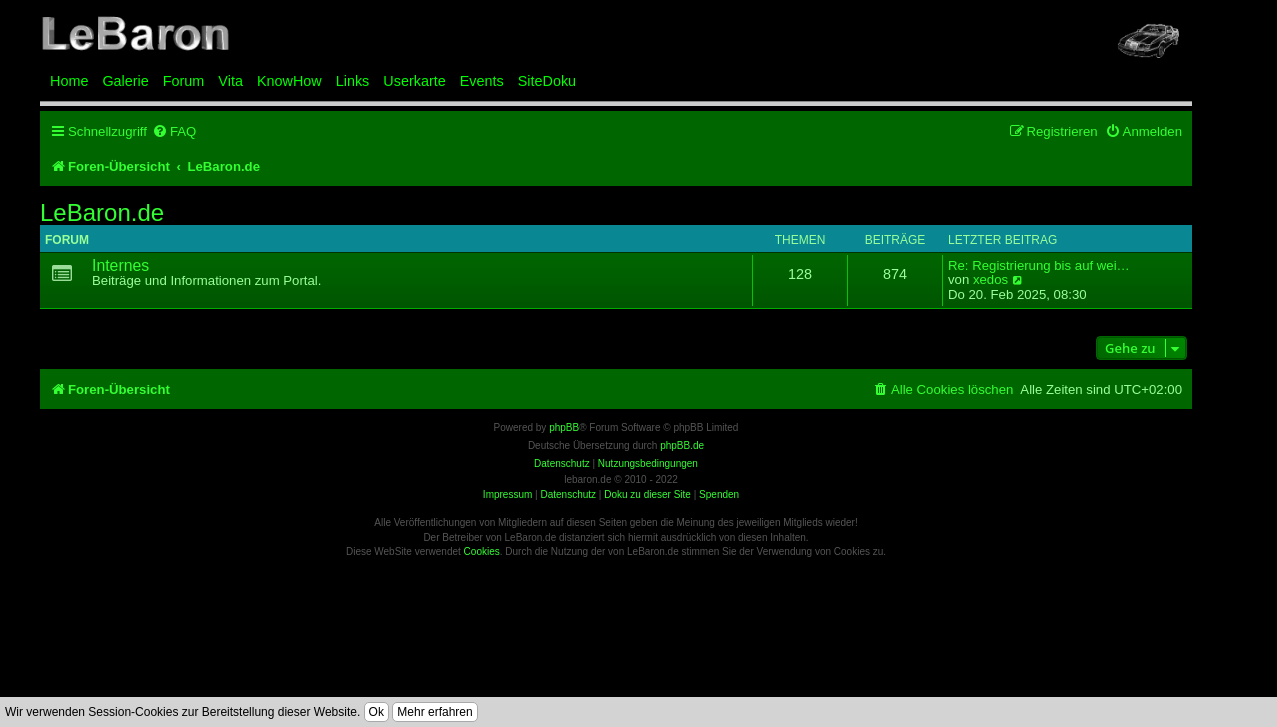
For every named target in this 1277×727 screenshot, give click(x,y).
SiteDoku (547, 81)
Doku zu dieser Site (647, 494)
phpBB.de (682, 445)
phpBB (564, 427)
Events (482, 81)
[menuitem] (174, 131)
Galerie (125, 81)
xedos (990, 280)
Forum (184, 81)
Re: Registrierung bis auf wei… (1039, 266)
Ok (376, 712)
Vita (230, 81)
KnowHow (289, 81)
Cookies (482, 551)
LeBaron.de (102, 213)
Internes (120, 265)
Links (353, 81)
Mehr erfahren (434, 712)
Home (69, 81)
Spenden (719, 494)
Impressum (507, 494)
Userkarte (414, 81)
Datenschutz (568, 494)
